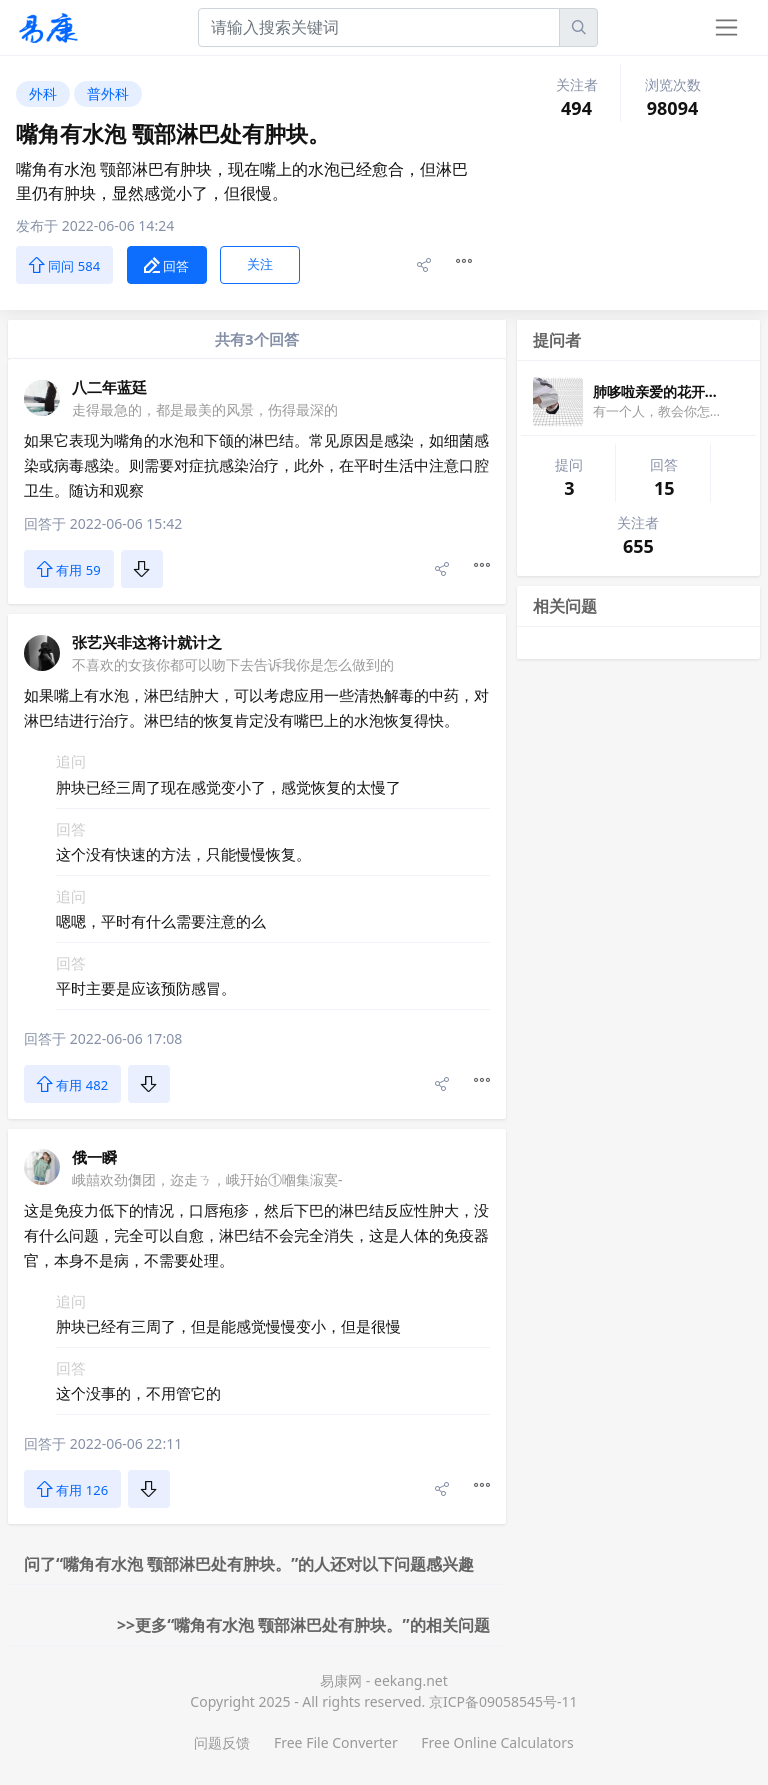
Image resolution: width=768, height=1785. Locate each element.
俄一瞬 (94, 1157)
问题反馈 (222, 1742)
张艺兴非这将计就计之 (147, 642)
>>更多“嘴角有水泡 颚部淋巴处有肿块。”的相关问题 (303, 1625)
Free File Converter (336, 1742)
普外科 (108, 93)
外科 (43, 93)
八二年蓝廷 (109, 387)
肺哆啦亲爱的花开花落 (663, 391)
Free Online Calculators (497, 1742)
